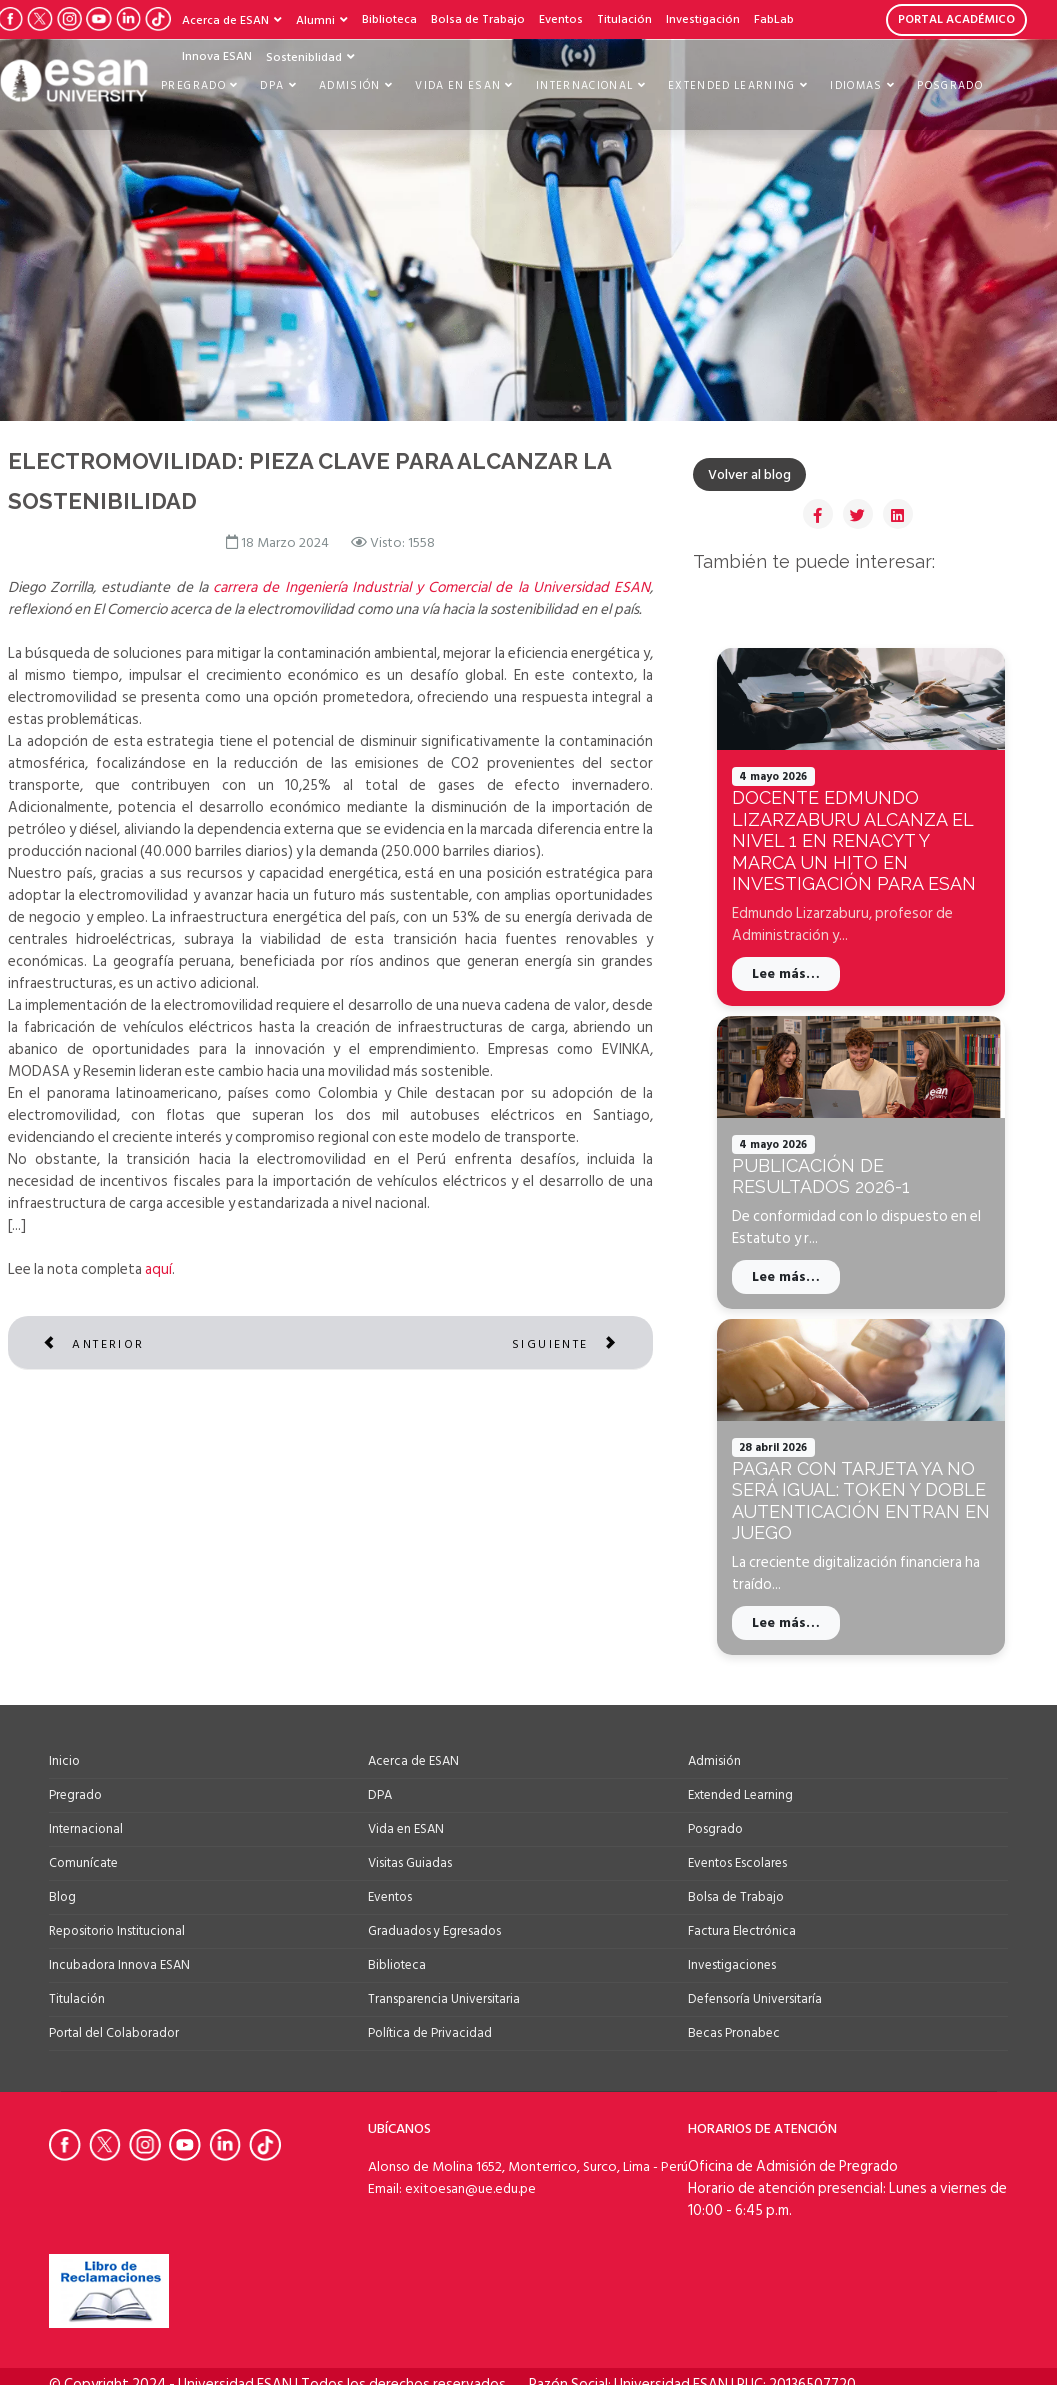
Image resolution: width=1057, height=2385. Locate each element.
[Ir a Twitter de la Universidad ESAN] (39, 19)
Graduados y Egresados (434, 1931)
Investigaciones (732, 1965)
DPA (272, 86)
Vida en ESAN (458, 86)
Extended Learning (732, 86)
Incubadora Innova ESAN (119, 1965)
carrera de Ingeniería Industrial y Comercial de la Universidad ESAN (431, 591)
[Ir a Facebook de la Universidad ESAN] (69, 2145)
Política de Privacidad (430, 2033)
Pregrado (193, 86)
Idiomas (856, 86)
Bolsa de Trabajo (478, 19)
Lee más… (786, 973)
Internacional (585, 86)
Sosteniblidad (304, 57)
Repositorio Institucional (117, 1931)
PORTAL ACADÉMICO (956, 19)
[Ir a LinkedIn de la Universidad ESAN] (128, 19)
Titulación (624, 19)
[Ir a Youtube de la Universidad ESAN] (98, 19)
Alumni (315, 20)
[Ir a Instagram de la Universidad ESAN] (69, 19)
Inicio (64, 1761)
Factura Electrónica (742, 1931)
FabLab (774, 19)
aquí (158, 1273)
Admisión (350, 86)
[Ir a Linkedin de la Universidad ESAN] (229, 2145)
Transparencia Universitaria (444, 1999)
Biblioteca (389, 19)
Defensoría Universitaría (755, 1999)
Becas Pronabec (734, 2033)
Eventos (561, 19)
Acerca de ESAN (225, 20)
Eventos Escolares (737, 1863)
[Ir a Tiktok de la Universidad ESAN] (157, 19)
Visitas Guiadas (410, 1863)
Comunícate (83, 1863)
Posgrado (950, 86)
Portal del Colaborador (114, 2033)
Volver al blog (749, 474)
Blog (62, 1897)
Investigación (703, 19)
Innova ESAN (217, 56)
